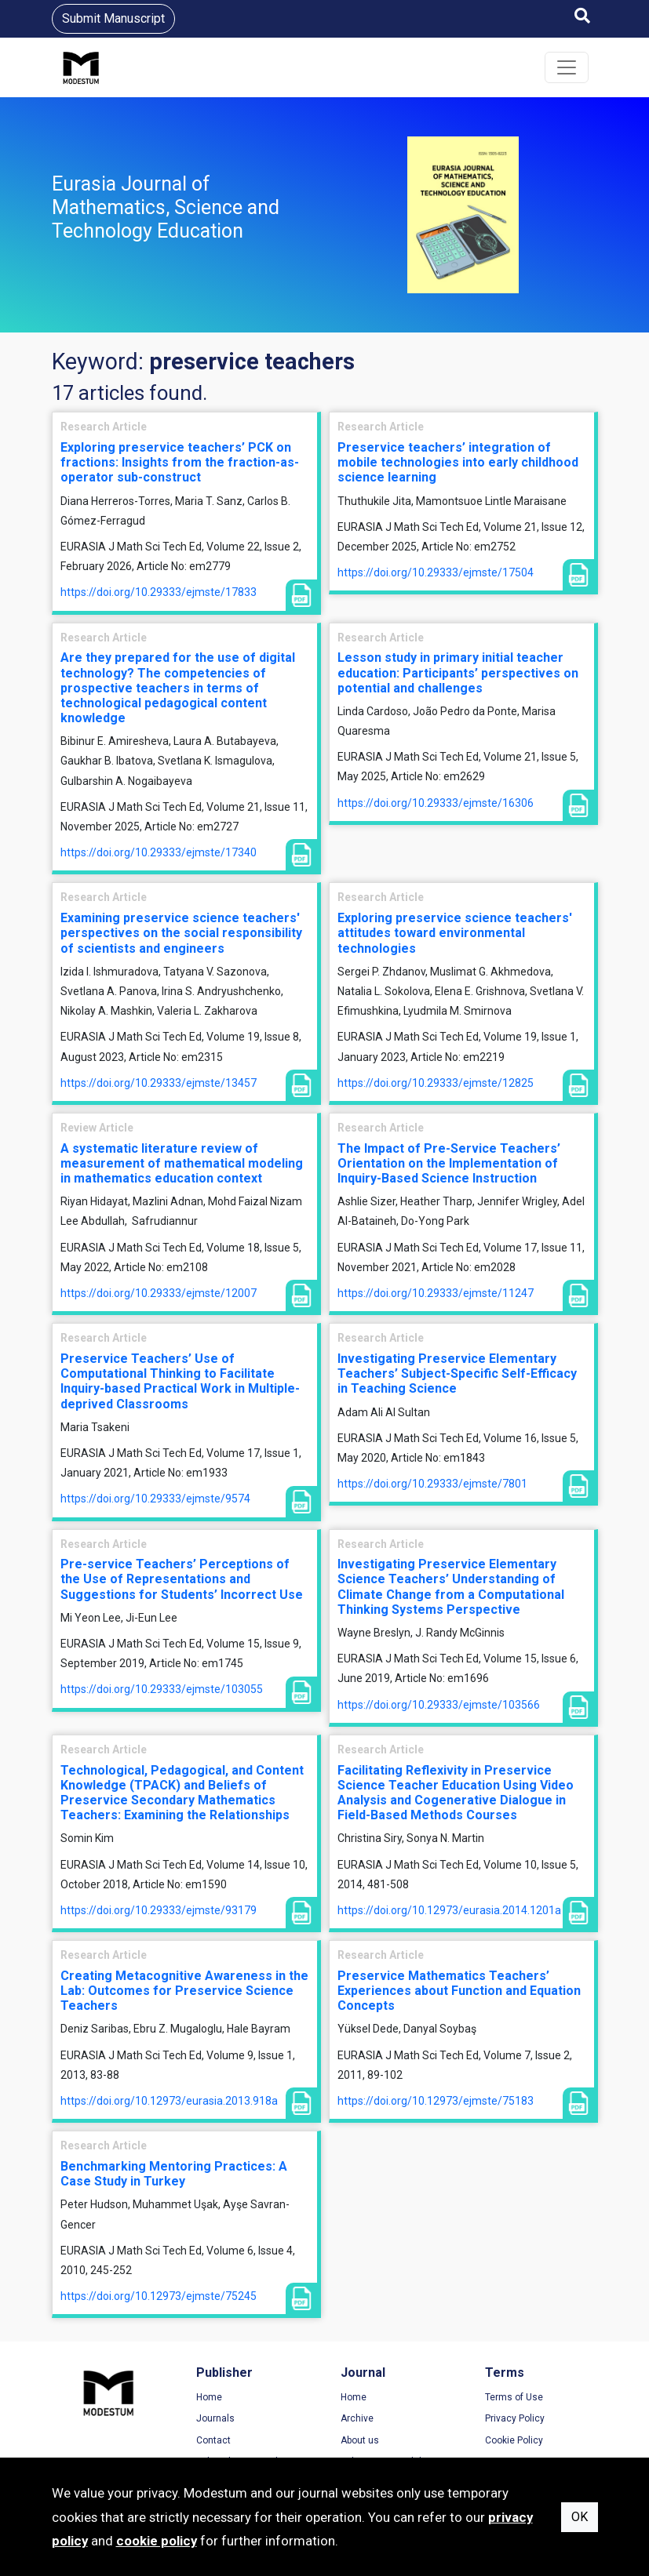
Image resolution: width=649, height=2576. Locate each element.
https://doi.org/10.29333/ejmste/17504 (435, 572)
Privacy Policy (515, 2418)
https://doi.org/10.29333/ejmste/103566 (438, 1705)
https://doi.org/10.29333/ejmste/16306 (435, 803)
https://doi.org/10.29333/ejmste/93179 (158, 1910)
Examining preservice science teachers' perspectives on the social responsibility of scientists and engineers (181, 932)
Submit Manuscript (113, 18)
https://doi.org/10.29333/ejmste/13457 (158, 1083)
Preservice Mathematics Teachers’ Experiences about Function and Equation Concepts (459, 1990)
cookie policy (156, 2541)
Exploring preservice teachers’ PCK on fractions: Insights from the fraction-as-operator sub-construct (179, 462)
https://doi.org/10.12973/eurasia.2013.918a (169, 2101)
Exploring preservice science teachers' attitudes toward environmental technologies (454, 932)
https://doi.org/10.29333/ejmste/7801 (432, 1483)
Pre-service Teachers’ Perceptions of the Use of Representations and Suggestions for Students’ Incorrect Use (181, 1579)
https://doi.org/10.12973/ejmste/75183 (435, 2101)
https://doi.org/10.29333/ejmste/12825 (435, 1083)
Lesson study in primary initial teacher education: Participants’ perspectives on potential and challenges (457, 672)
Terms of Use (514, 2397)
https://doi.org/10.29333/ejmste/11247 (435, 1293)
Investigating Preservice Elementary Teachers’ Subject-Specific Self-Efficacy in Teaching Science (457, 1373)
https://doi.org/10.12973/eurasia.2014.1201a (449, 1910)
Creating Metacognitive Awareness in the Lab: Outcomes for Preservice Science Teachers (184, 1990)
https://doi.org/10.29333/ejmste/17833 (158, 592)
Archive (357, 2418)
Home (209, 2397)
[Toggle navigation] (567, 67)
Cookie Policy (514, 2440)
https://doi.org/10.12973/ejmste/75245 (158, 2296)
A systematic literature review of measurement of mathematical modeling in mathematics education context (181, 1163)
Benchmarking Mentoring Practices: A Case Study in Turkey (173, 2174)
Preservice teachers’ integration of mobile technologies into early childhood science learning (457, 462)
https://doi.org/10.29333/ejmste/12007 (158, 1293)
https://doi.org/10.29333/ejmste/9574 (155, 1498)
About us (360, 2440)
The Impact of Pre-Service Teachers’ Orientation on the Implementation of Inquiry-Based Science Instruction (448, 1163)
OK (579, 2516)
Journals (215, 2418)
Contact (213, 2440)
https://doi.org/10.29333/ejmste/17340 (158, 852)
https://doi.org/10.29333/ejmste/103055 (161, 1689)
